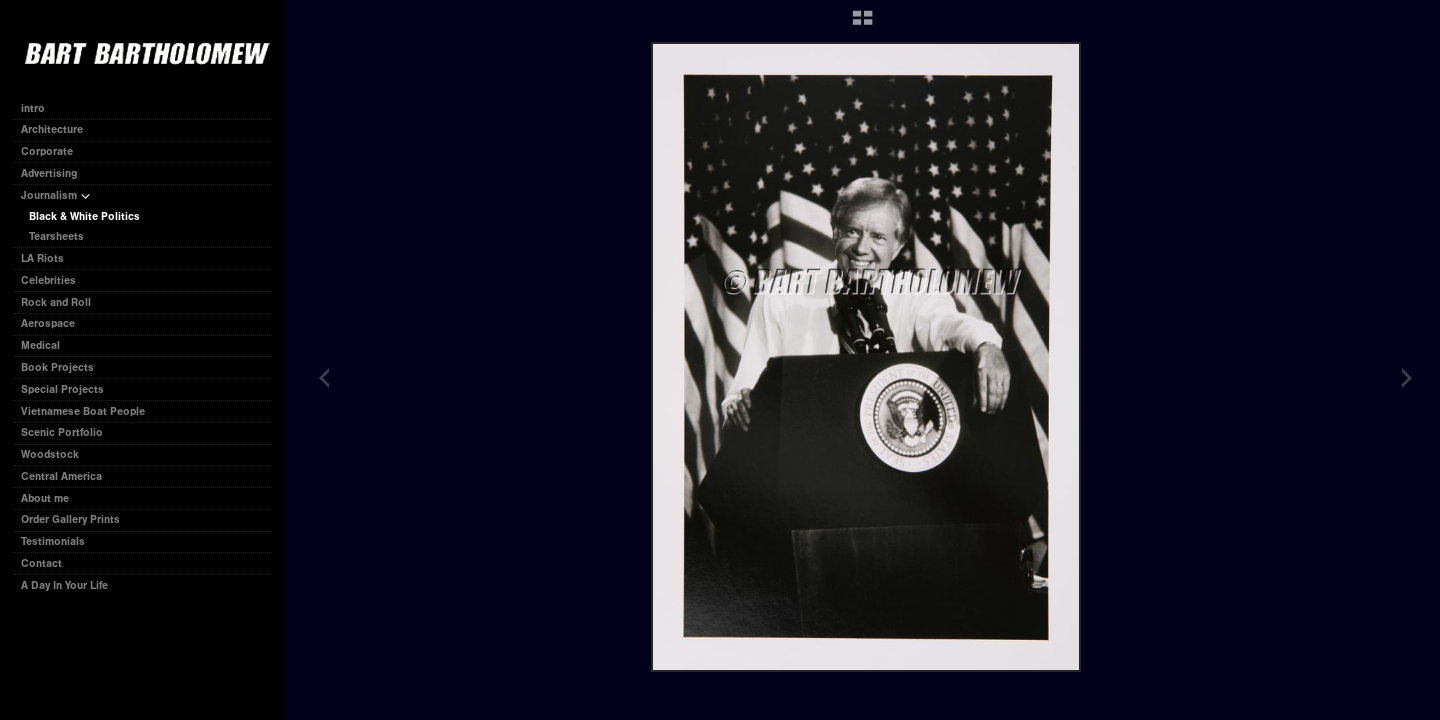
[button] (862, 25)
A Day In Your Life (64, 585)
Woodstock (50, 454)
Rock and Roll (56, 302)
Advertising (49, 173)
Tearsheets (63, 236)
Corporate (54, 151)
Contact (41, 563)
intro (33, 108)
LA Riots (42, 258)
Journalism (56, 195)
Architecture (52, 129)
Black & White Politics (84, 216)
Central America (61, 476)
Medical (40, 345)
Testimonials (53, 541)
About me (45, 498)
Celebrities (48, 280)
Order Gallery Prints (70, 519)
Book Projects (64, 367)
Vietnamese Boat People (83, 411)
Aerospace (48, 323)
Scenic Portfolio (62, 432)
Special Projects (62, 389)
